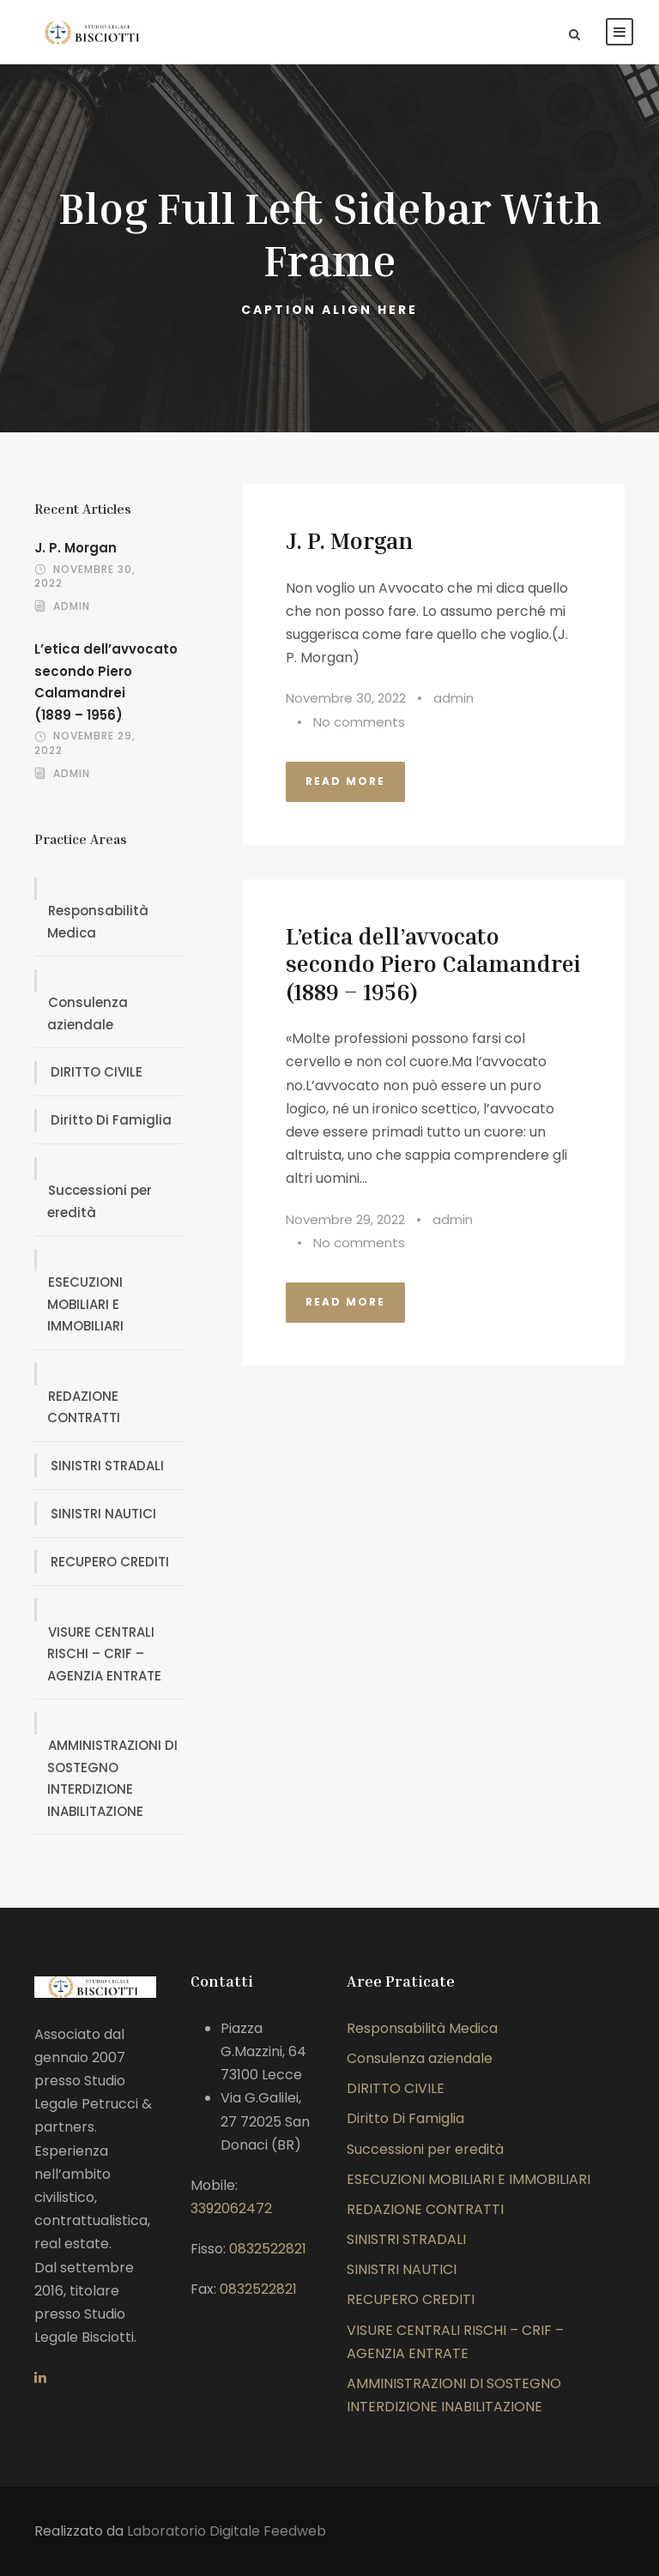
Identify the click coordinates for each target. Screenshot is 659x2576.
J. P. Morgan (349, 540)
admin (453, 698)
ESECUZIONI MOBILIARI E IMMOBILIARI (85, 1304)
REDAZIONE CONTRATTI (83, 1407)
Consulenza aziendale (87, 1013)
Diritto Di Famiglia (111, 1120)
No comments (359, 722)
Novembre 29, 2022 (345, 1219)
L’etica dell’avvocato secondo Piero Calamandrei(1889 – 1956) (433, 963)
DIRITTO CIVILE (96, 1072)
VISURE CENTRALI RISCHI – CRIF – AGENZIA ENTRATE (104, 1654)
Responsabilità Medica (97, 922)
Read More (345, 781)
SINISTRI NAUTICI (103, 1514)
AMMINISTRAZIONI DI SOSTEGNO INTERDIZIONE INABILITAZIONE (112, 1778)
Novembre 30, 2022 (346, 698)
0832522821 (267, 2249)
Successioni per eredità (99, 1201)
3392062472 (231, 2208)
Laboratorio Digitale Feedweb (226, 2531)
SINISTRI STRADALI (107, 1466)
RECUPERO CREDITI (110, 1562)
